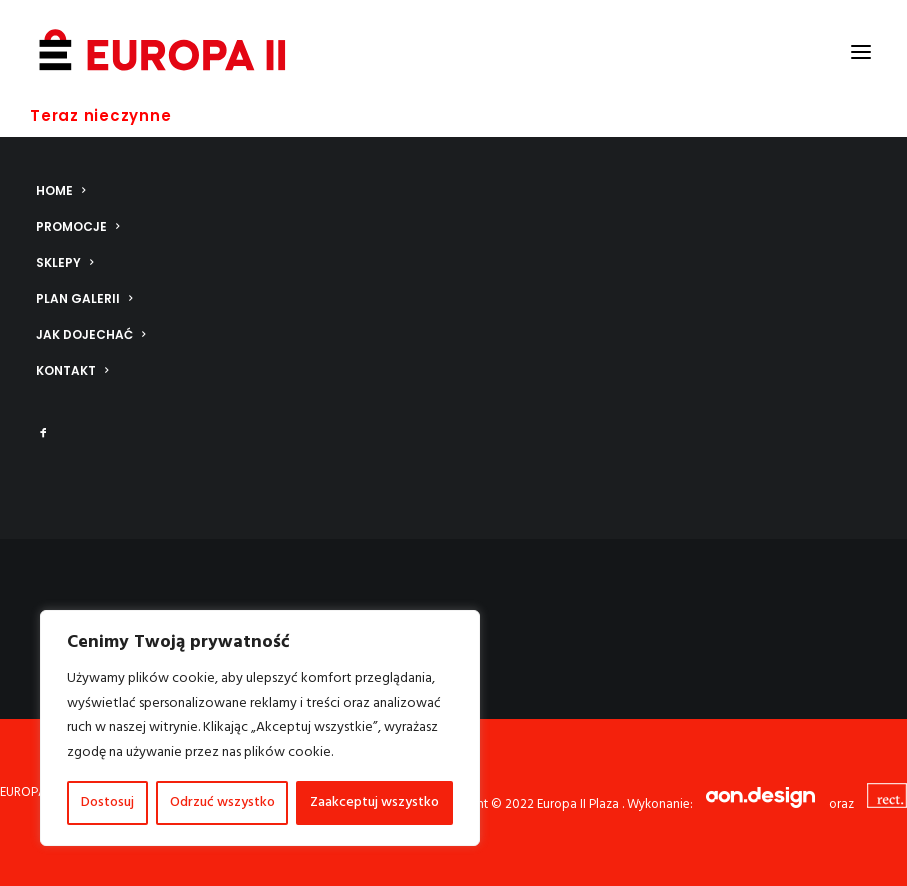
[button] (861, 52)
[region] (260, 728)
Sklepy (64, 262)
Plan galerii (84, 298)
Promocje (77, 226)
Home (60, 190)
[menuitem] (453, 191)
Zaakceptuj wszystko (374, 802)
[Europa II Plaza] (163, 52)
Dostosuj (107, 802)
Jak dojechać (90, 334)
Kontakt (72, 370)
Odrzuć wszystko (222, 802)
